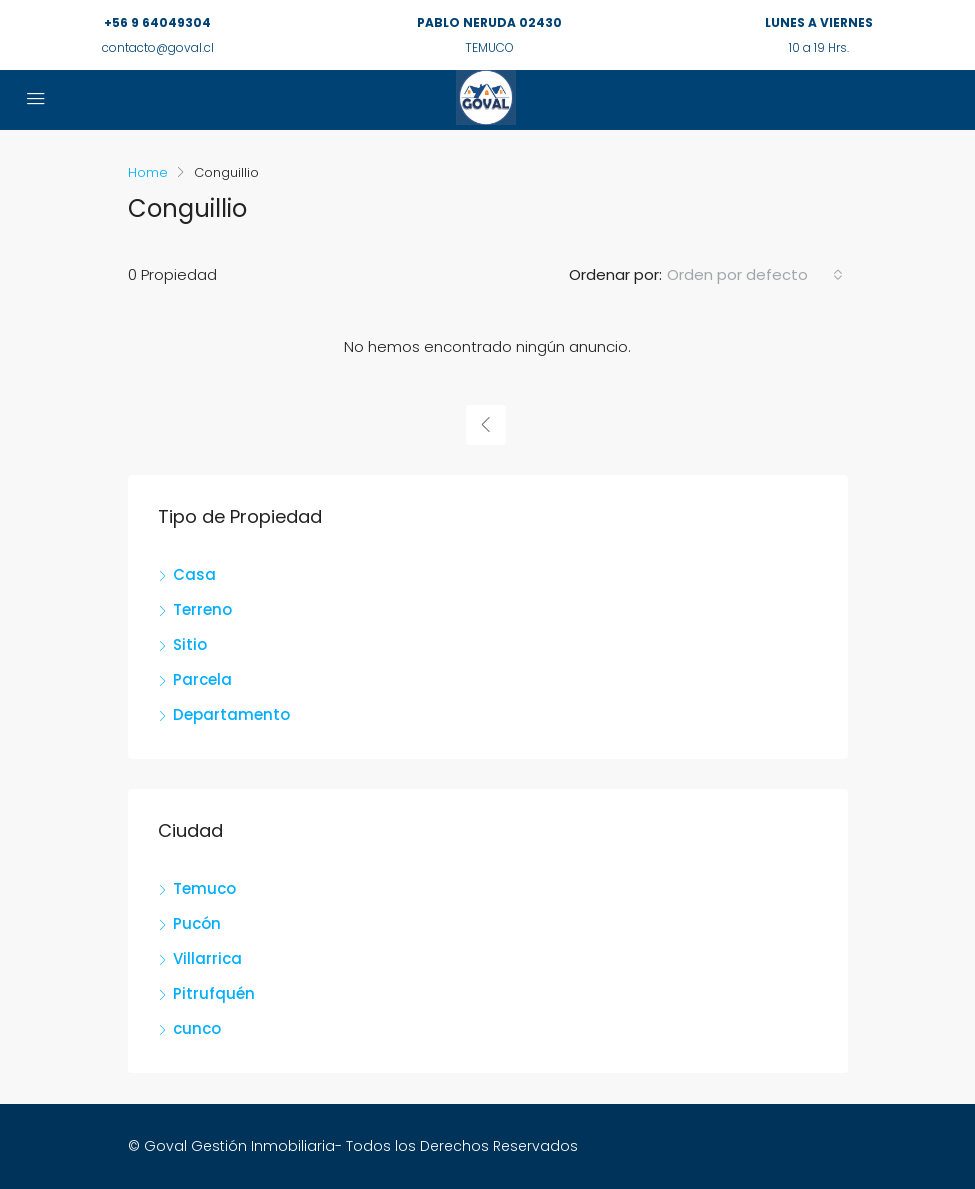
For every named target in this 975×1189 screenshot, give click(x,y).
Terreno (202, 609)
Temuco (204, 888)
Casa (194, 574)
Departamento (231, 714)
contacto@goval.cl (158, 47)
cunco (197, 1028)
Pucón (197, 923)
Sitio (190, 644)
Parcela (202, 679)
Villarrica (207, 958)
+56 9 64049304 (157, 22)
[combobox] (755, 275)
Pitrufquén (214, 993)
